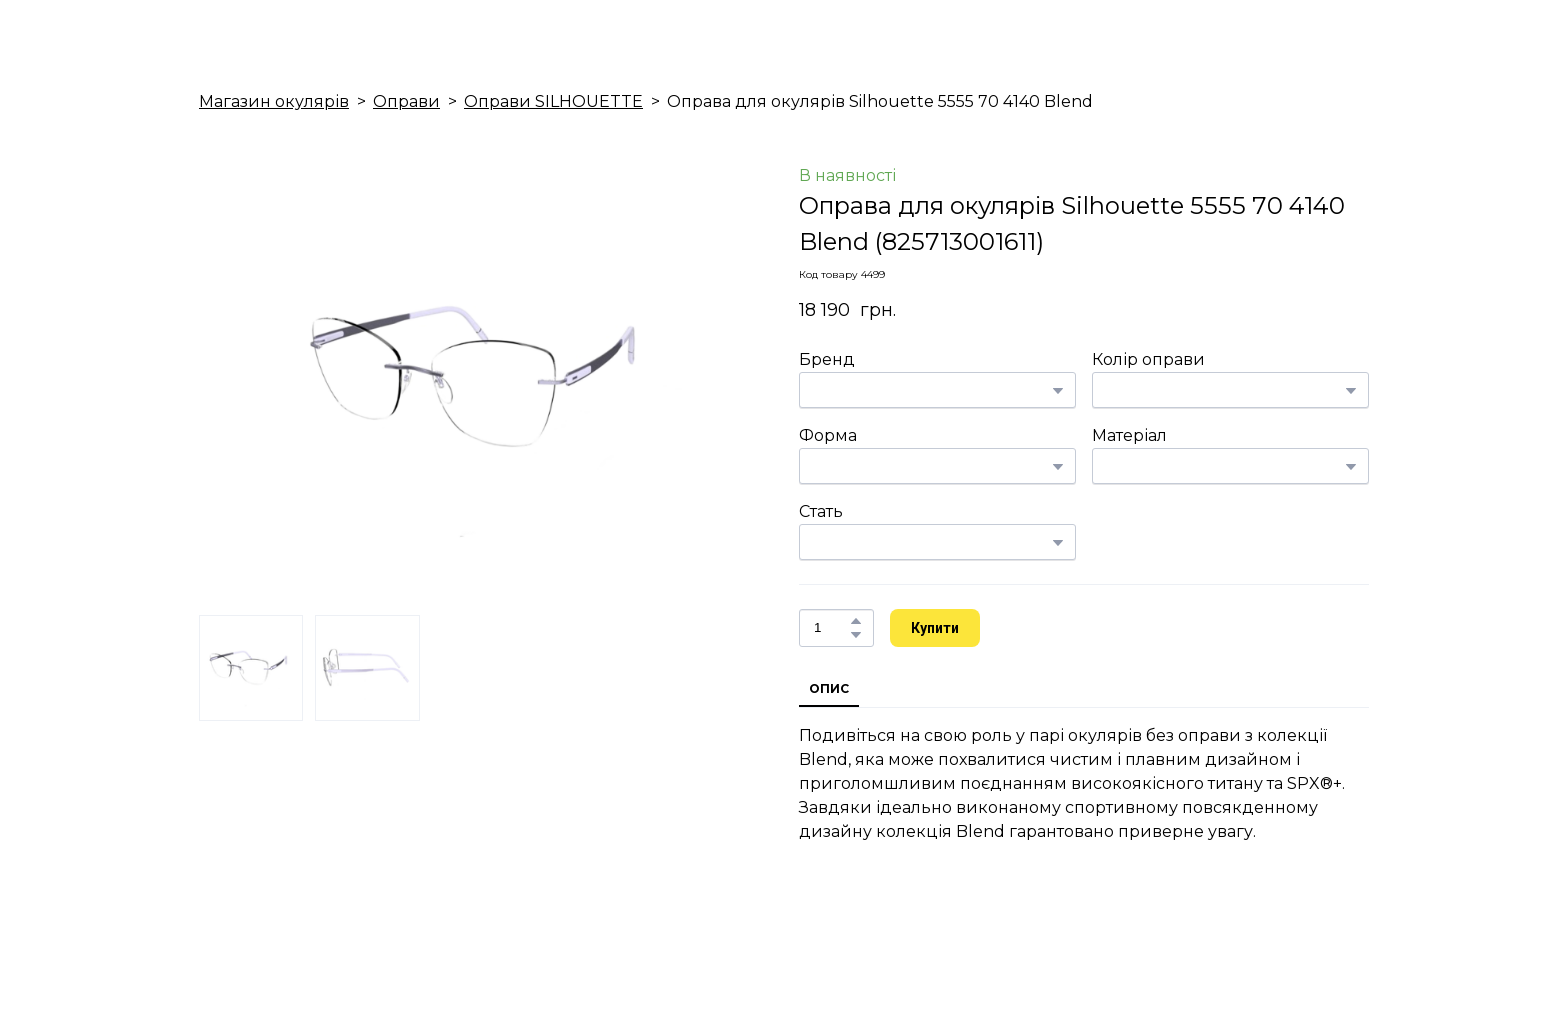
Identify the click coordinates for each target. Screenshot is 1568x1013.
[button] (856, 621)
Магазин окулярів (274, 101)
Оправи (406, 101)
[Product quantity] (831, 628)
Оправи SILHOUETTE (553, 101)
